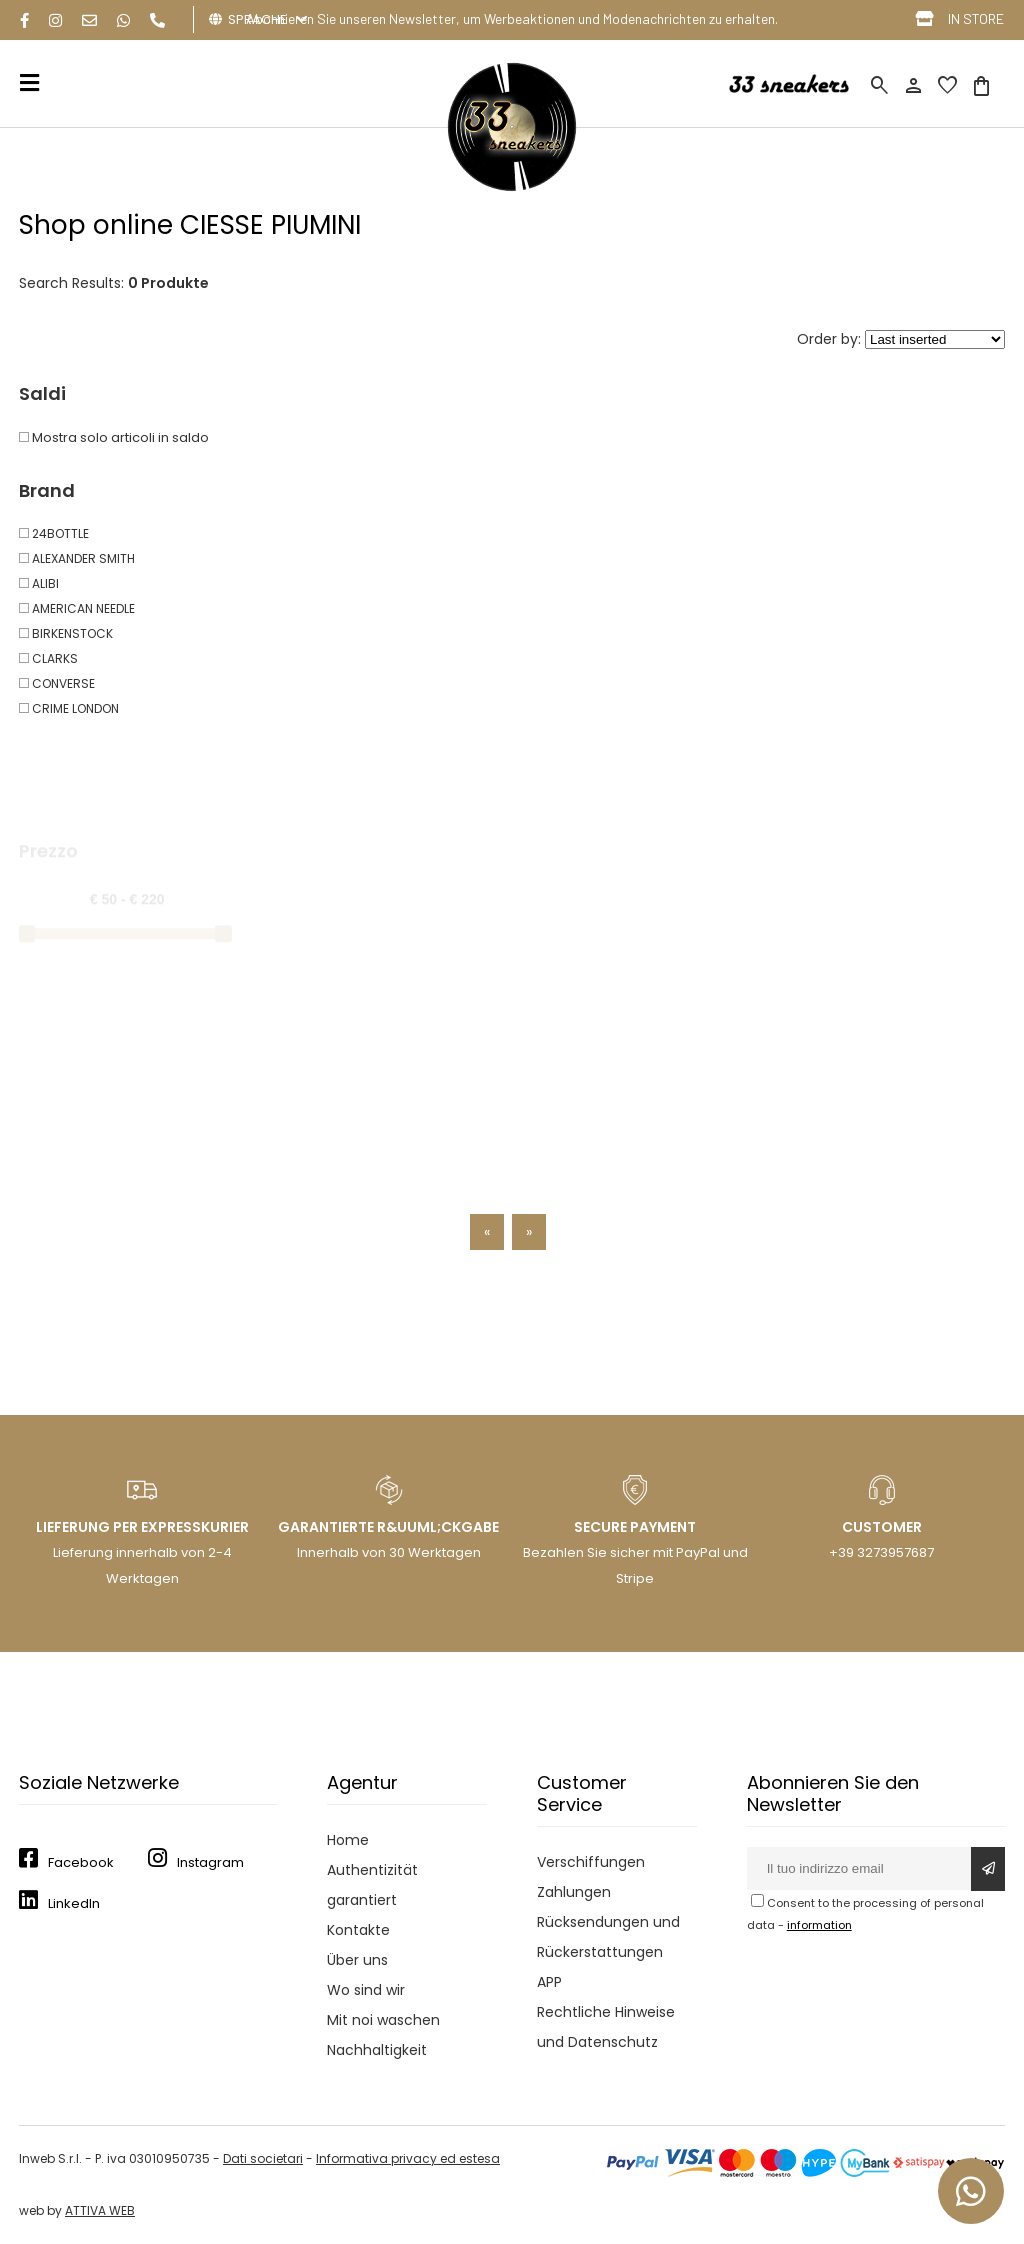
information (819, 1925)
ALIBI (39, 583)
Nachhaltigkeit (377, 2050)
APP (549, 1982)
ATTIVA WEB (100, 2210)
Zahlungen (574, 1892)
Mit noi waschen (383, 2020)
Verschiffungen (591, 1862)
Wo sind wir (366, 1990)
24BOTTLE (54, 533)
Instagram (210, 1862)
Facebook (81, 1862)
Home (348, 1840)
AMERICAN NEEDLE (77, 608)
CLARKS (48, 658)
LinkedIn (74, 1903)
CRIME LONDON (69, 708)
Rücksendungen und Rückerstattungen (608, 1937)
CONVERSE (57, 683)
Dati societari (263, 2158)
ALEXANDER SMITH (77, 558)
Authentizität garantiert (372, 1885)
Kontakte (358, 1930)
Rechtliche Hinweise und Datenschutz (606, 2027)
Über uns (357, 1960)
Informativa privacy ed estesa (408, 2158)
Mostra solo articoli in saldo (114, 437)
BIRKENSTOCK (66, 633)
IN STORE (976, 18)
